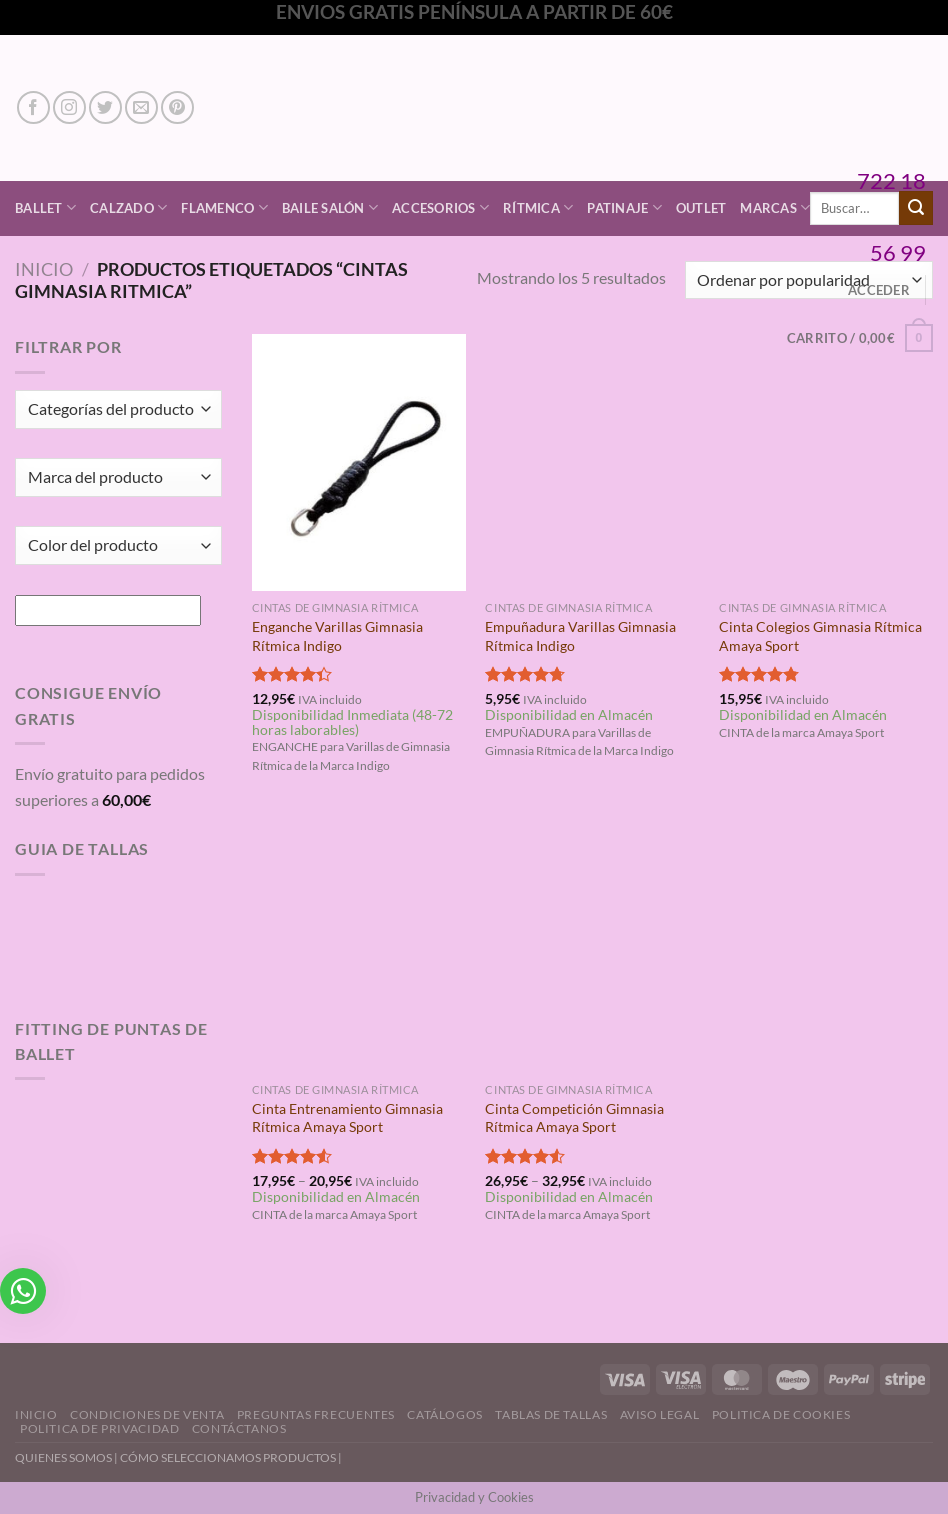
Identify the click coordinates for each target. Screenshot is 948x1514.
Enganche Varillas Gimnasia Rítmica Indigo (337, 636)
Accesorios (440, 207)
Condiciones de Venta (147, 1414)
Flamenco (224, 207)
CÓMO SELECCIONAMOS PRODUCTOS (228, 1457)
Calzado (128, 207)
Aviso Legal (660, 1414)
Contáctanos (239, 1428)
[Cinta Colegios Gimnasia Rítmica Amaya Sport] (826, 462)
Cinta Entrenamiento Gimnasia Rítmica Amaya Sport (347, 1118)
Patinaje (624, 207)
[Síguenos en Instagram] (69, 107)
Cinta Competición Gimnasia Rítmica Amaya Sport (574, 1118)
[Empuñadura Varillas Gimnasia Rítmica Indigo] (592, 462)
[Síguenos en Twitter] (105, 107)
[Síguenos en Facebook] (33, 107)
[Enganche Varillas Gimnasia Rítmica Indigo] (359, 462)
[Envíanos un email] (141, 107)
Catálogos (445, 1414)
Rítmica (538, 207)
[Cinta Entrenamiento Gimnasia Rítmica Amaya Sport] (359, 944)
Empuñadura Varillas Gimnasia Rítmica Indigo (580, 636)
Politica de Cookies (781, 1414)
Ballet (45, 207)
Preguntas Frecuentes (316, 1414)
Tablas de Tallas (551, 1414)
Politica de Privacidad (99, 1428)
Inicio (44, 269)
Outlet (701, 208)
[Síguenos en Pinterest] (177, 107)
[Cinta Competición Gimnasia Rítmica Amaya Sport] (592, 944)
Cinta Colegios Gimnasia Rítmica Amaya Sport (820, 636)
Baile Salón (330, 207)
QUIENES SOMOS (63, 1457)
